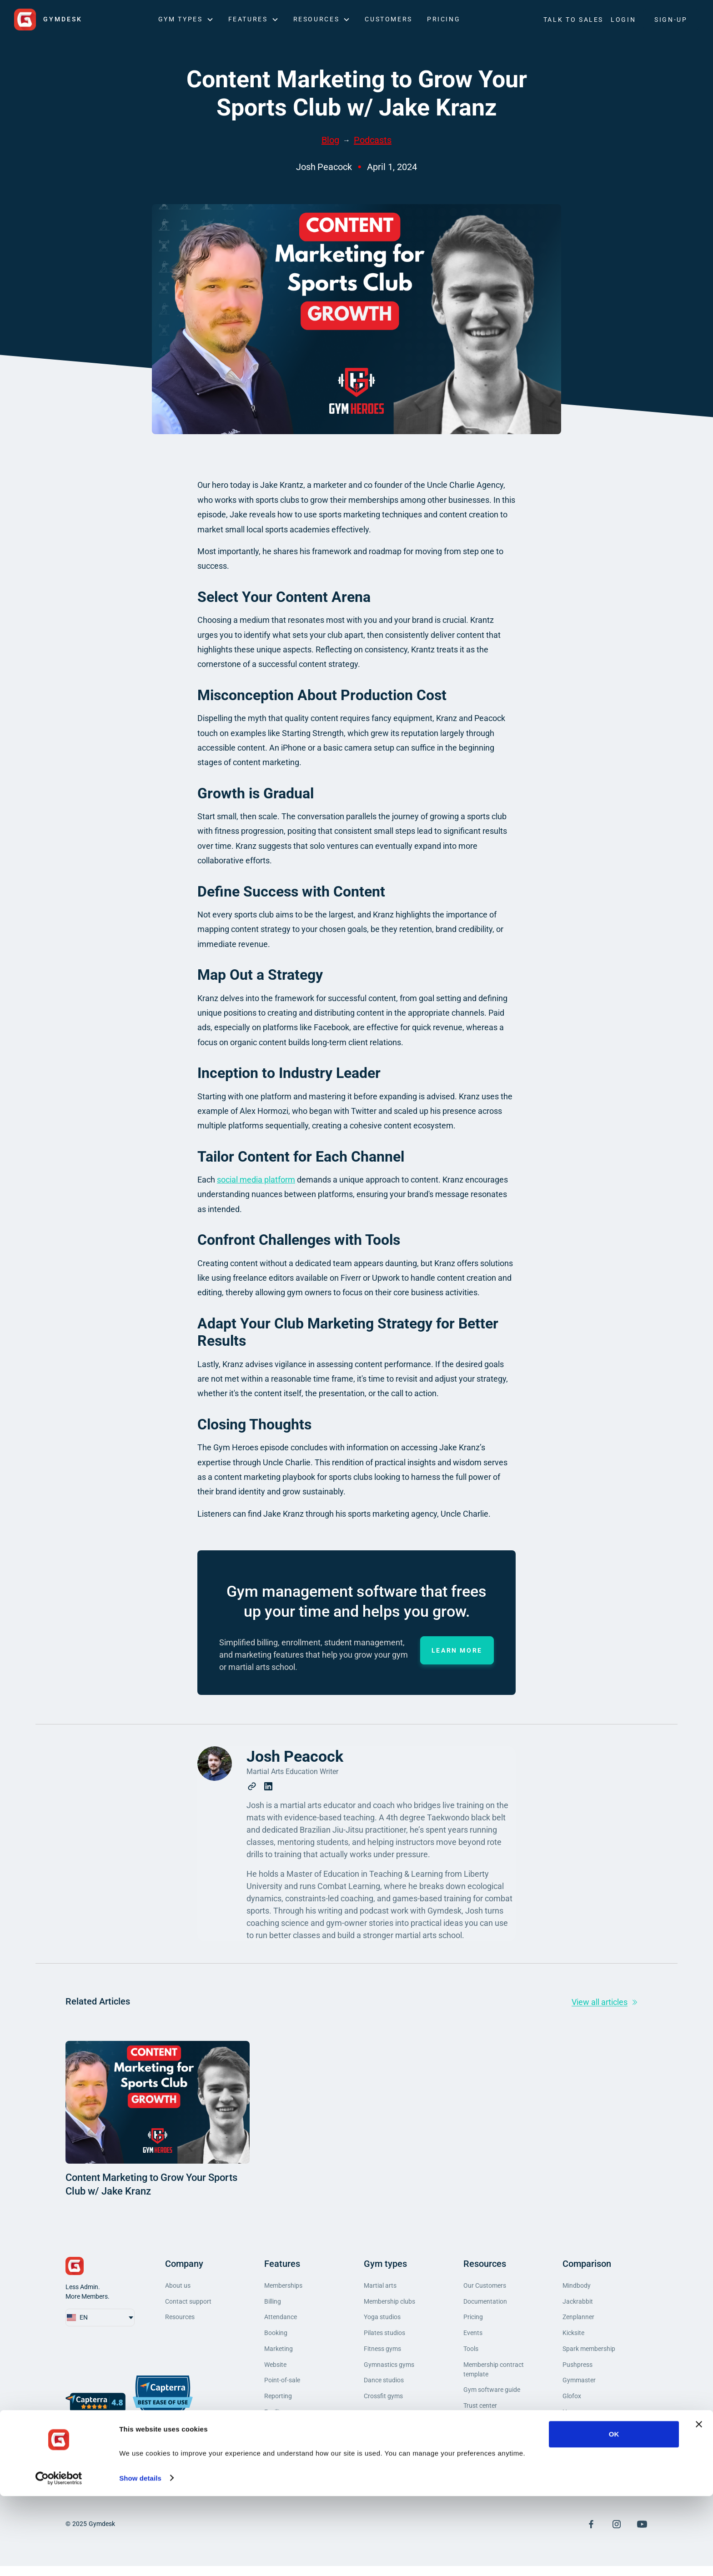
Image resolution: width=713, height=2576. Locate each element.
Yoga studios (382, 2319)
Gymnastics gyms (389, 2370)
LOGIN (623, 19)
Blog (330, 140)
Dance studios (384, 2387)
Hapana (573, 2420)
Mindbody (576, 2286)
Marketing (278, 2353)
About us (178, 2286)
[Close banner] (699, 2504)
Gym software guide (491, 2396)
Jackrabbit (577, 2302)
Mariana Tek (579, 2437)
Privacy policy (482, 2447)
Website (275, 2370)
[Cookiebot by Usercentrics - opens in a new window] (59, 2558)
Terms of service (486, 2430)
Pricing (443, 19)
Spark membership (588, 2353)
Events (472, 2336)
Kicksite (573, 2336)
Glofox (571, 2403)
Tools (470, 2353)
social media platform (256, 1179)
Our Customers (484, 2286)
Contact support (188, 2302)
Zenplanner (578, 2319)
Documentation (485, 2302)
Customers (388, 19)
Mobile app (279, 2437)
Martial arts (380, 2286)
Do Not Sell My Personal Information (496, 2466)
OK (614, 2514)
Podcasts (373, 140)
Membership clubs (389, 2302)
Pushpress (577, 2370)
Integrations (281, 2454)
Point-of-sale (282, 2387)
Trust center (480, 2413)
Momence (576, 2454)
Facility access (284, 2420)
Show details (140, 2558)
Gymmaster (579, 2387)
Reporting (278, 2403)
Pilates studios (384, 2336)
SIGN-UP (670, 19)
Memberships (283, 2286)
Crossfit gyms (383, 2403)
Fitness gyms (382, 2353)
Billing (272, 2302)
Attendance (280, 2319)
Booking (275, 2336)
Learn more (457, 1650)
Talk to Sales (573, 19)
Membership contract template (493, 2374)
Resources (180, 2319)
